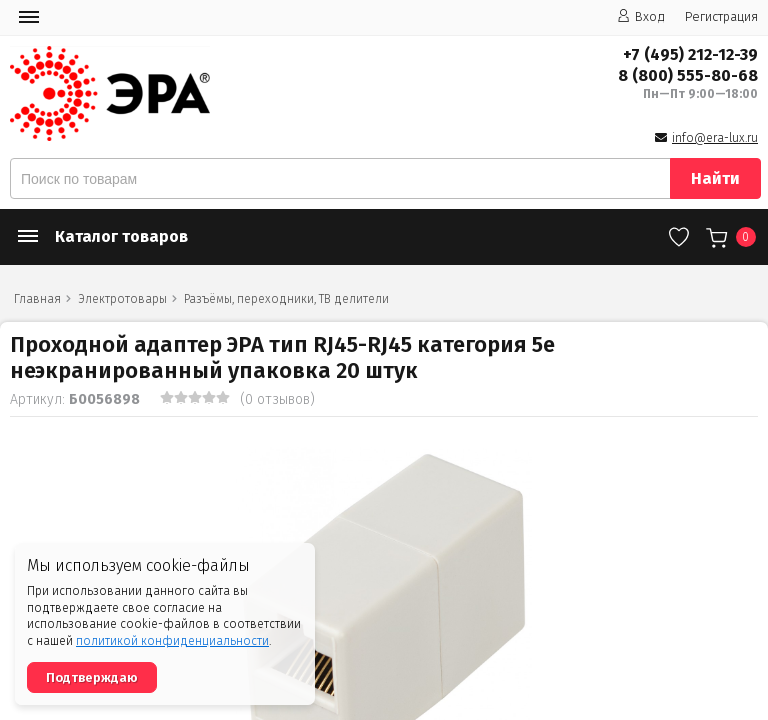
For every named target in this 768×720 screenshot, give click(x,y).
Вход (641, 16)
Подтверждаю (92, 677)
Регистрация (721, 16)
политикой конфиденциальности (172, 641)
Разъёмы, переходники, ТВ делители (286, 299)
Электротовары (122, 299)
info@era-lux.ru (715, 138)
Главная (37, 299)
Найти (715, 178)
